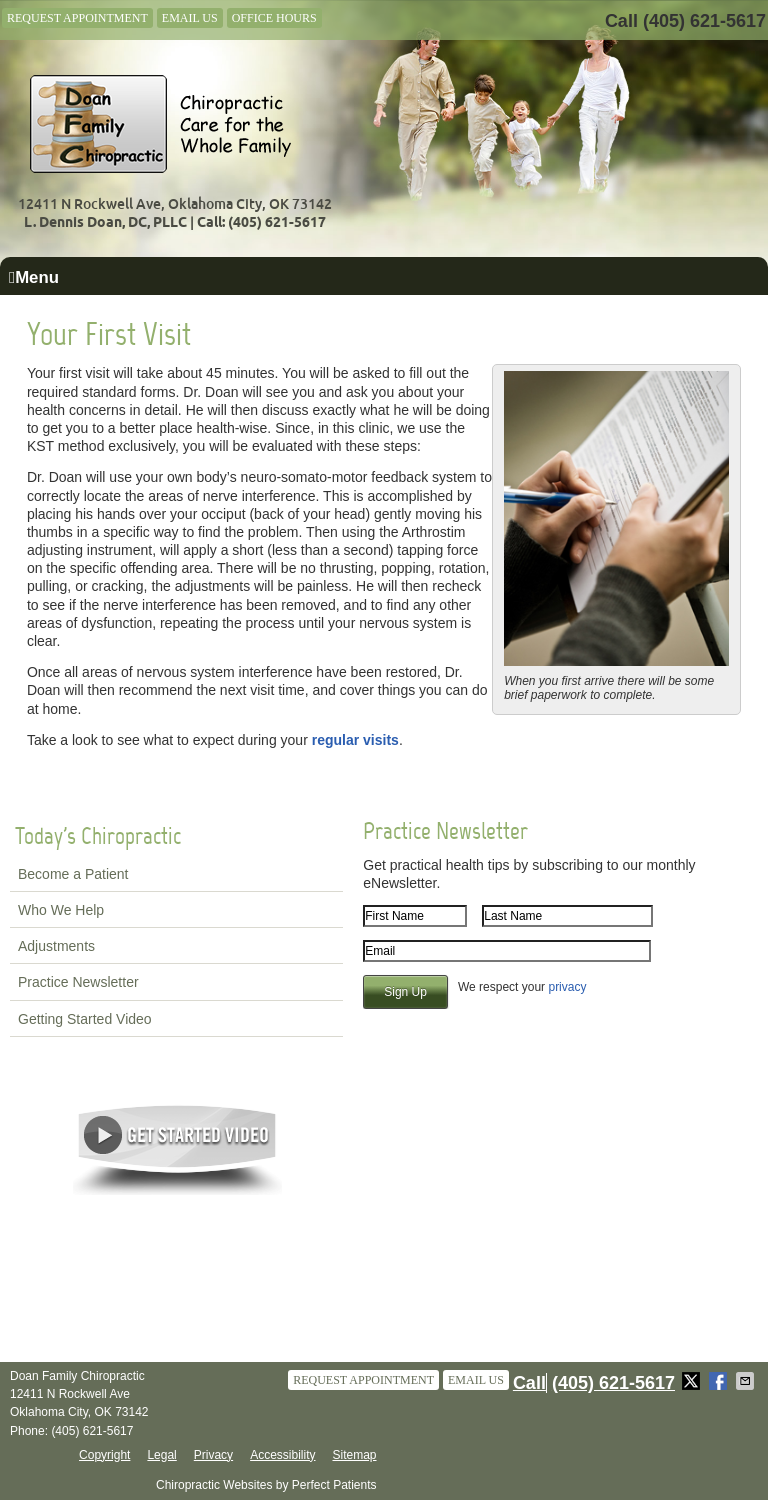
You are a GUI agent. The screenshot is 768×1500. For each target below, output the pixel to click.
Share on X (693, 1381)
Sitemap (354, 1455)
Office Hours (274, 18)
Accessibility (282, 1455)
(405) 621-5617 (704, 21)
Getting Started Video (85, 1019)
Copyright (104, 1455)
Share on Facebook (720, 1381)
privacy (567, 987)
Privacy (213, 1455)
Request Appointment (77, 18)
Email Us (190, 18)
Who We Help (61, 910)
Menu (34, 277)
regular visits (355, 740)
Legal (161, 1455)
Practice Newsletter (78, 982)
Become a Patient (73, 874)
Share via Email (747, 1381)
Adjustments (56, 946)
